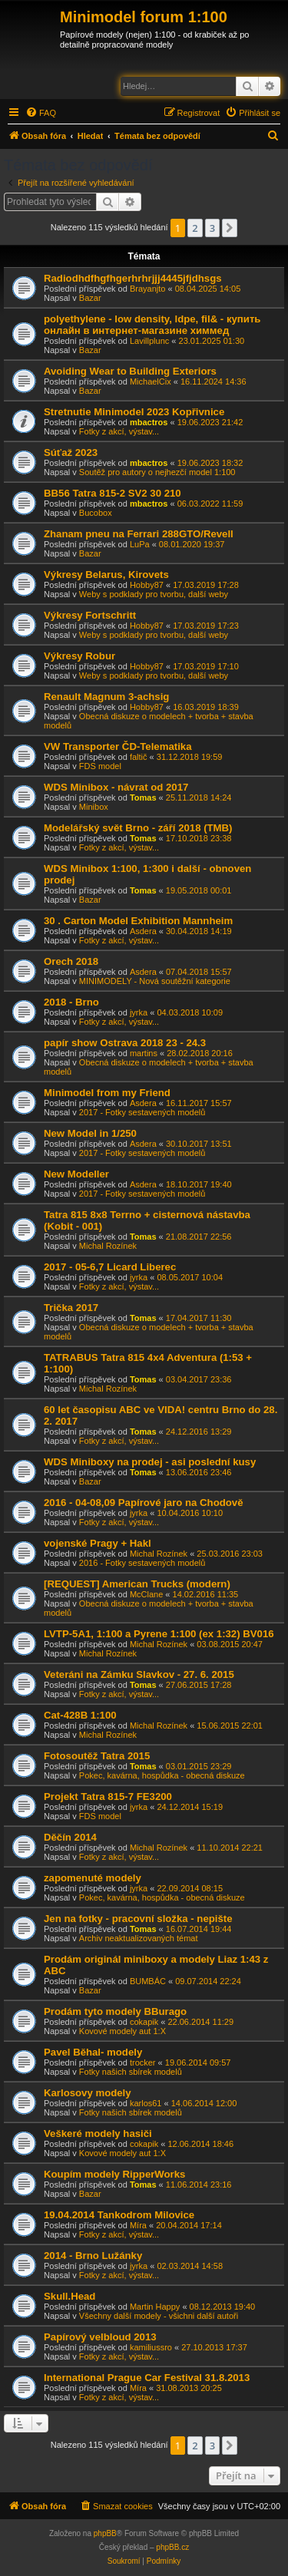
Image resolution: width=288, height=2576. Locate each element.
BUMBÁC (148, 1981)
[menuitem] (40, 113)
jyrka (138, 1012)
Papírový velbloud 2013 (100, 2337)
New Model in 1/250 (90, 1133)
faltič (138, 756)
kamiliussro (151, 2347)
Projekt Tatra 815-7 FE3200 (108, 1796)
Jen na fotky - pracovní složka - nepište (138, 1918)
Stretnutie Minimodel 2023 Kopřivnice (134, 412)
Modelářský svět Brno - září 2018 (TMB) (138, 828)
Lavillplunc (149, 340)
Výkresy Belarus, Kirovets (106, 574)
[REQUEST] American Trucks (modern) (137, 1584)
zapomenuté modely (92, 1878)
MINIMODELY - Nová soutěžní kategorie (154, 981)
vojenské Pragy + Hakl (97, 1543)
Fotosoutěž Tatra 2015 (97, 1756)
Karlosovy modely (87, 2093)
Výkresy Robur (79, 656)
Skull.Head (69, 2296)
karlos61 (146, 2103)
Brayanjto (147, 288)
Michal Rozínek (108, 1245)
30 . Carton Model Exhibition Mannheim (138, 920)
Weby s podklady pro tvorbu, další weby (153, 594)
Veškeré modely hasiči (98, 2133)
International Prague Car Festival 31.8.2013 (147, 2377)
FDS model (100, 766)
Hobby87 (147, 585)
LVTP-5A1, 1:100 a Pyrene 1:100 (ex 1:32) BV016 (159, 1634)
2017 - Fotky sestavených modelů (142, 1112)
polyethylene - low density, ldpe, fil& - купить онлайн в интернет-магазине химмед (152, 324)
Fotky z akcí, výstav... (119, 431)
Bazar (90, 297)
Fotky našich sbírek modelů (130, 2071)
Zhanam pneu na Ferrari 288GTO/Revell (138, 534)
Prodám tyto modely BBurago (115, 2011)
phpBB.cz (172, 2547)
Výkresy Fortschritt (90, 615)
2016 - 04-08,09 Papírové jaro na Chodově (143, 1502)
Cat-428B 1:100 (80, 1715)
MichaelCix (150, 381)
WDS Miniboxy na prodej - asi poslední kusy (150, 1462)
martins (143, 1053)
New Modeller (76, 1174)
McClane (146, 1594)
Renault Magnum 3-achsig (106, 696)
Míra (138, 2225)
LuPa (140, 544)
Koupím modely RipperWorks (114, 2174)
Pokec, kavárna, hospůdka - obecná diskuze (162, 1775)
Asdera (143, 931)
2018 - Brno (71, 1002)
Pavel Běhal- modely (93, 2052)
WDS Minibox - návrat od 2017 (116, 787)
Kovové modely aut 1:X (122, 2031)
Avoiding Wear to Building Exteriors (130, 371)
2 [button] (194, 228)
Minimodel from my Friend (107, 1092)
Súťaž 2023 (71, 452)
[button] (229, 228)
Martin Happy (155, 2306)
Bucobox (95, 512)
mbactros (149, 422)
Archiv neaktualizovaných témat (138, 1938)
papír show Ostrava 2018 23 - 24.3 (125, 1043)
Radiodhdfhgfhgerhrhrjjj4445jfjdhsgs (133, 278)
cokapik (144, 2021)
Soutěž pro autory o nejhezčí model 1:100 (157, 472)
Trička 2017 (71, 1307)
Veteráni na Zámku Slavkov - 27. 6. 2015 (139, 1674)
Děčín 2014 (70, 1837)
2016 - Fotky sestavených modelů (142, 1562)
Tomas (143, 797)
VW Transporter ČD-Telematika (118, 746)
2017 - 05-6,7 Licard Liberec (110, 1267)
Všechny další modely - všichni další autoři (158, 2315)
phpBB (105, 2533)
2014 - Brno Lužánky (93, 2255)
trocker (143, 2062)
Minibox (93, 806)
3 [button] (212, 228)
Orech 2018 (71, 961)
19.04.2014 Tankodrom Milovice (119, 2215)
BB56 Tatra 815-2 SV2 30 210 (112, 493)
